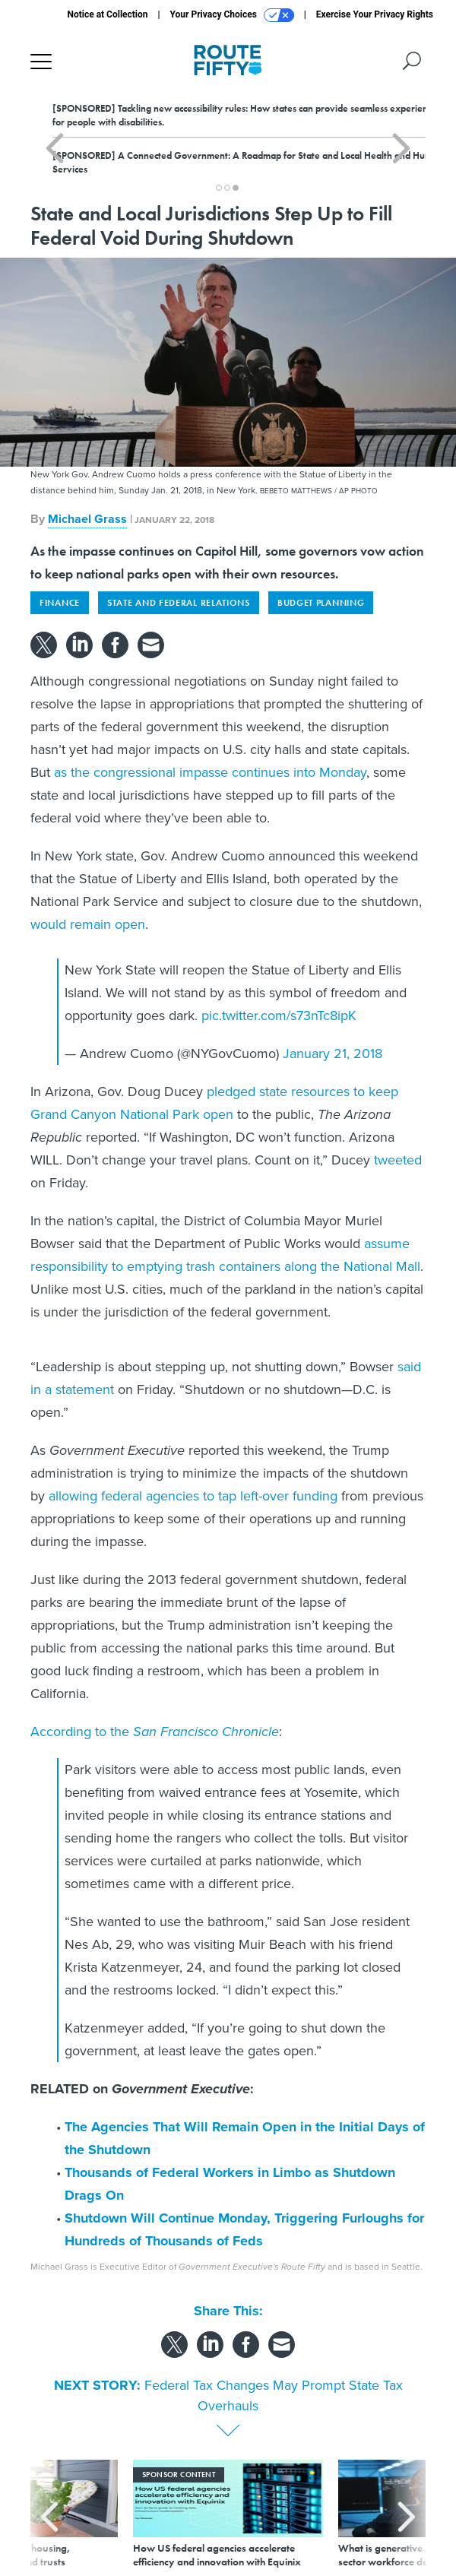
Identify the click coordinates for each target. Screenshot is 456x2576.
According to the (154, 1731)
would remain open (87, 924)
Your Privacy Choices (232, 15)
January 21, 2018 (332, 1053)
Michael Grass (87, 519)
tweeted (398, 1160)
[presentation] (49, 2514)
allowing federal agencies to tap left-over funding (193, 1496)
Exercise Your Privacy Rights (374, 14)
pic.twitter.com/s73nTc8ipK (278, 1015)
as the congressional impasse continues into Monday (210, 772)
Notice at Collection (107, 14)
